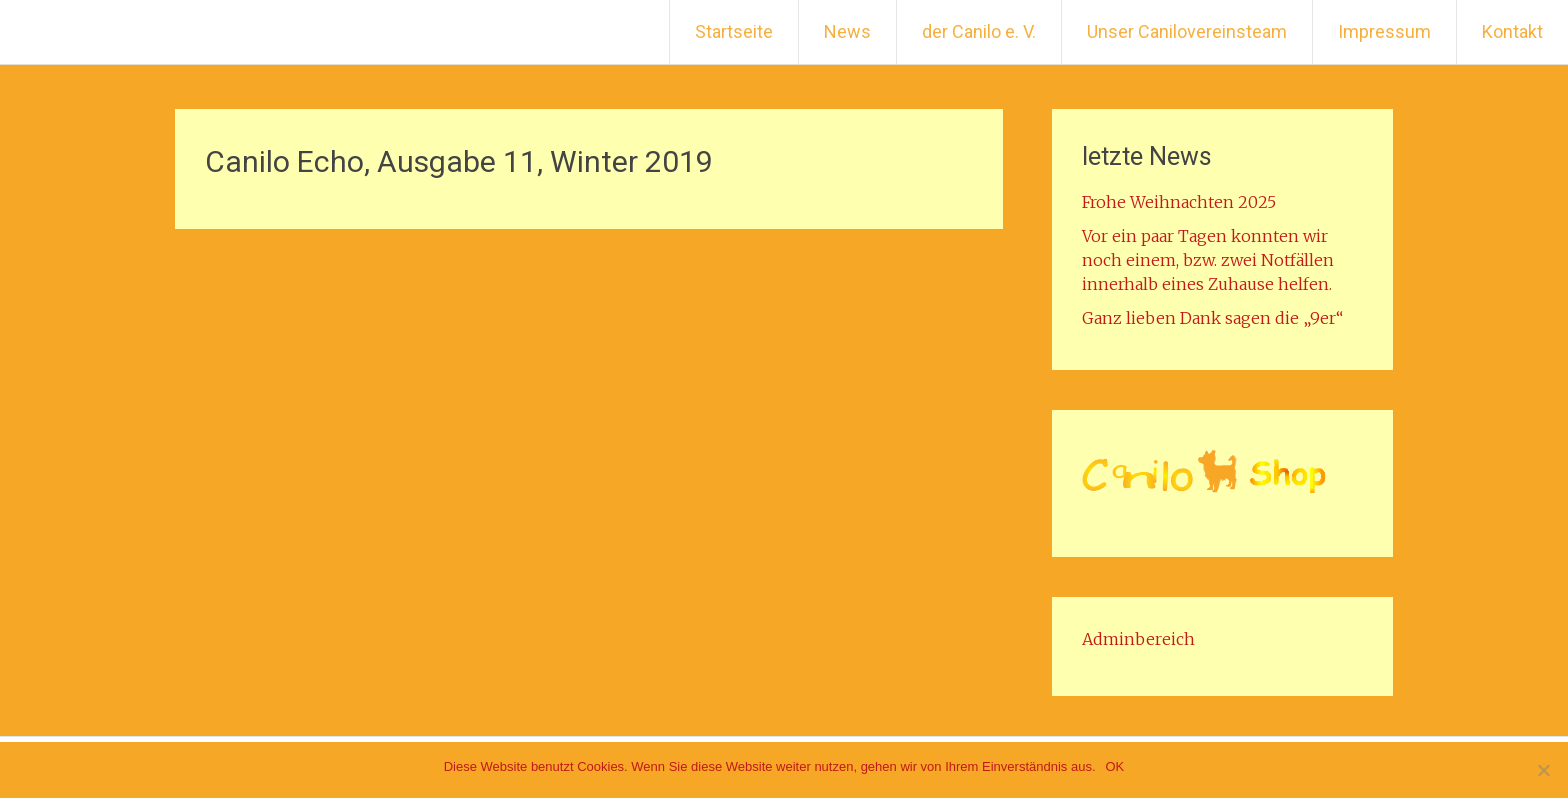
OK (1115, 766)
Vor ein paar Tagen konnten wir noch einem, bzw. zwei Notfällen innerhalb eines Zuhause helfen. (1208, 260)
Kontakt (1512, 31)
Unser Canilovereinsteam (1187, 31)
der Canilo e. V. (979, 31)
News (847, 31)
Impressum (1384, 31)
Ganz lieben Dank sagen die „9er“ (1212, 318)
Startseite (734, 31)
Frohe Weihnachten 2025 (1179, 202)
